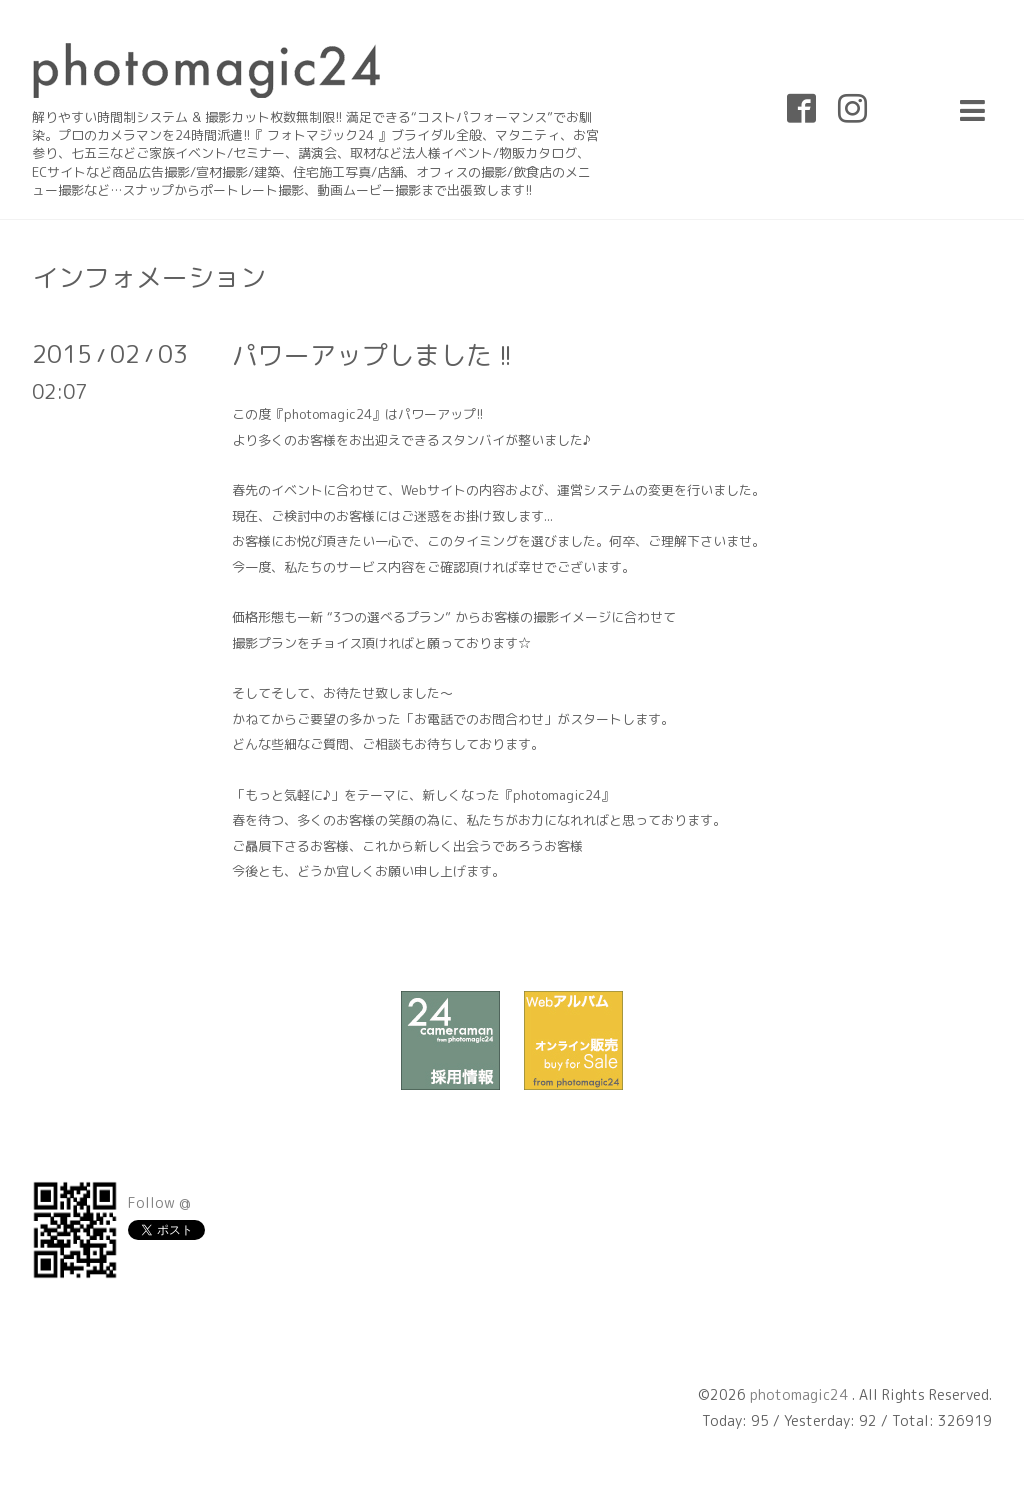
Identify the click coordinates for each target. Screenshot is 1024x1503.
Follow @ (159, 1202)
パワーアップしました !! (372, 355)
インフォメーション (149, 277)
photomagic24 (801, 1394)
